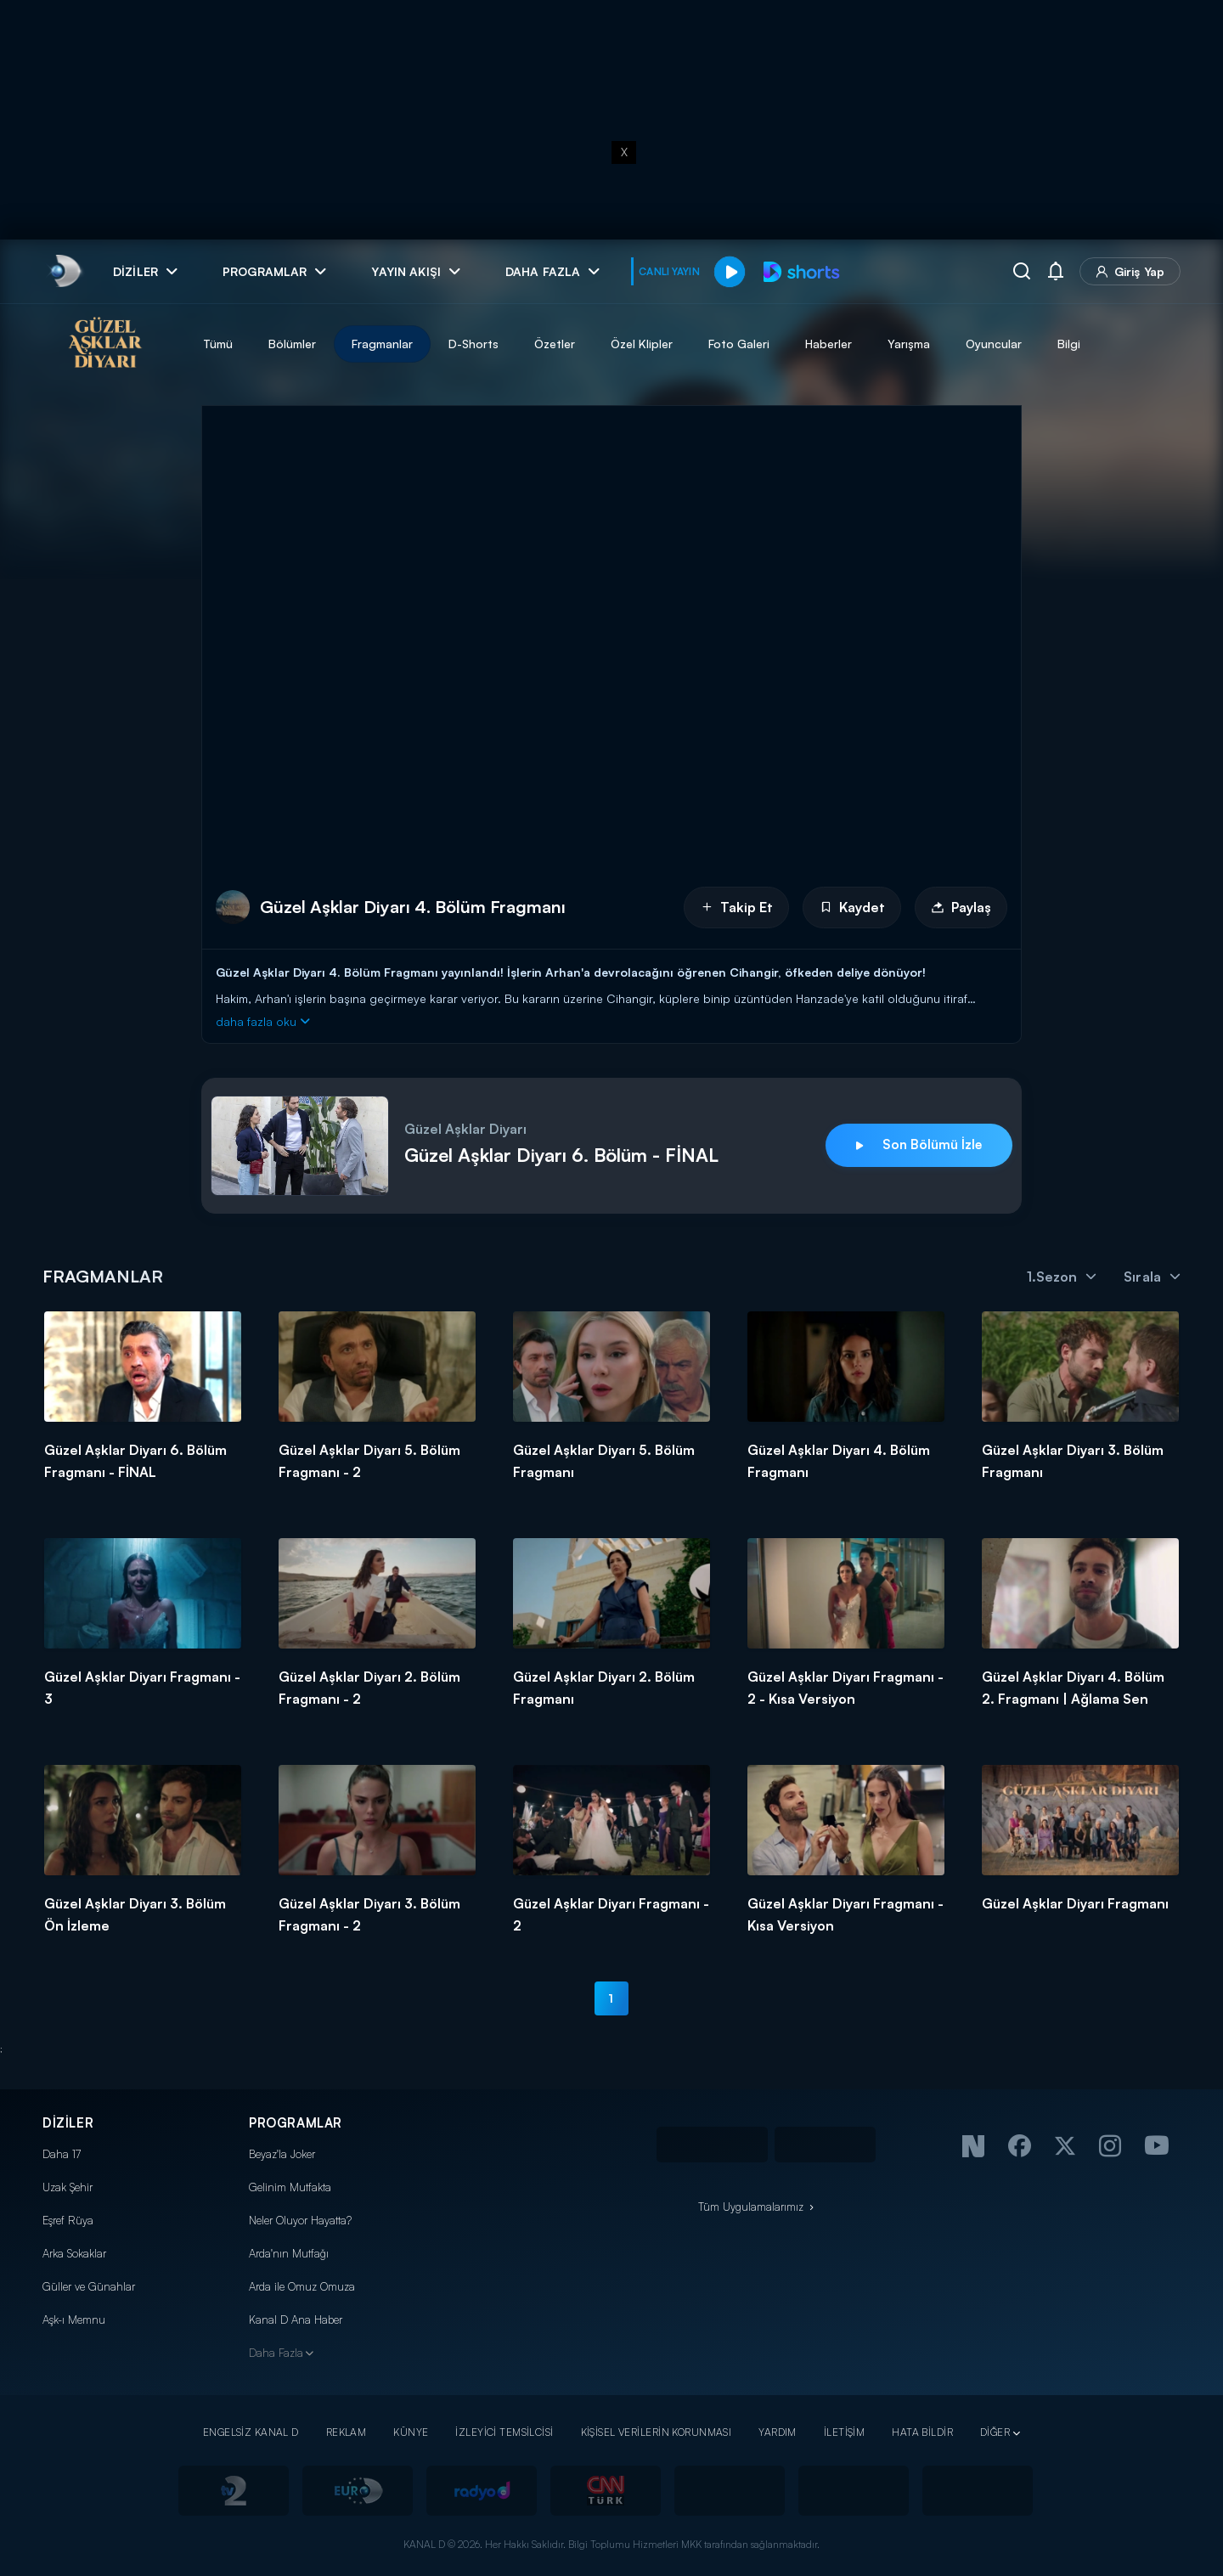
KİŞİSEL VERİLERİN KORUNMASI (656, 2432)
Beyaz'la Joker (282, 2154)
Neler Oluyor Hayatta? (300, 2220)
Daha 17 (61, 2154)
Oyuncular (994, 343)
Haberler (828, 343)
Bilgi (1068, 343)
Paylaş (961, 907)
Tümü (218, 343)
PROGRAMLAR (295, 2123)
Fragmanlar (382, 343)
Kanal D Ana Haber (295, 2319)
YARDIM (777, 2432)
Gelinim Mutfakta (290, 2187)
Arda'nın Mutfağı (289, 2253)
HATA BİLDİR (922, 2432)
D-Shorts (473, 343)
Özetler (554, 343)
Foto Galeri (738, 343)
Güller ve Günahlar (88, 2286)
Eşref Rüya (67, 2220)
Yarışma (909, 343)
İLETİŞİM (844, 2432)
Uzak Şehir (67, 2187)
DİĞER (995, 2432)
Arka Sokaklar (74, 2253)
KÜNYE (410, 2432)
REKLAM (346, 2432)
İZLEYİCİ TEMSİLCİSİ (504, 2432)
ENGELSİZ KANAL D (251, 2432)
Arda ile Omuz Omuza (302, 2286)
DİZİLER (67, 2123)
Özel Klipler (642, 343)
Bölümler (292, 343)
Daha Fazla (276, 2352)
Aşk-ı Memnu (73, 2319)
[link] (64, 271)
